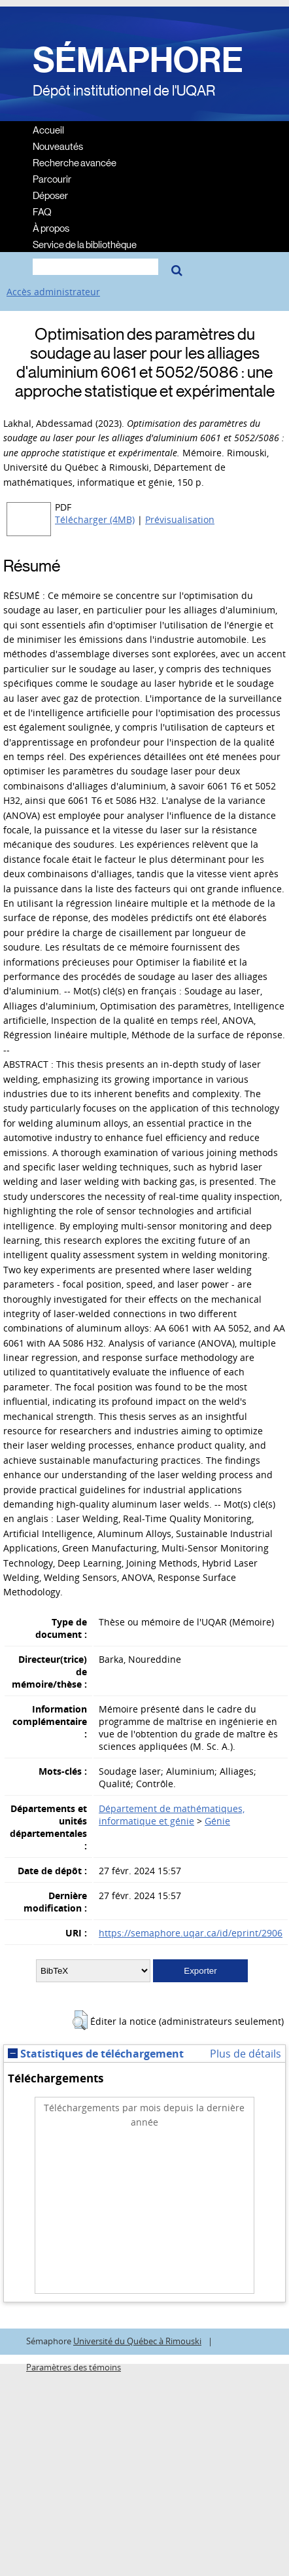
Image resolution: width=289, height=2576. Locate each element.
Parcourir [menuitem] (52, 178)
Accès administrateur (53, 291)
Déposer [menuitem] (50, 195)
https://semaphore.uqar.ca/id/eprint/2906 (190, 1933)
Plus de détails (245, 2053)
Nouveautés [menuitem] (58, 145)
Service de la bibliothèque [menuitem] (85, 244)
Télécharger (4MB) (95, 519)
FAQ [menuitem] (42, 211)
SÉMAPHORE (138, 60)
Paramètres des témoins (73, 2367)
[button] (80, 2020)
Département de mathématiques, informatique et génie (172, 1814)
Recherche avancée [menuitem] (74, 162)
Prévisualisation (179, 519)
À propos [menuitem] (51, 227)
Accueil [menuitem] (48, 129)
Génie (217, 1821)
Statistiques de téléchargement (96, 2053)
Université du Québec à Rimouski (137, 2341)
